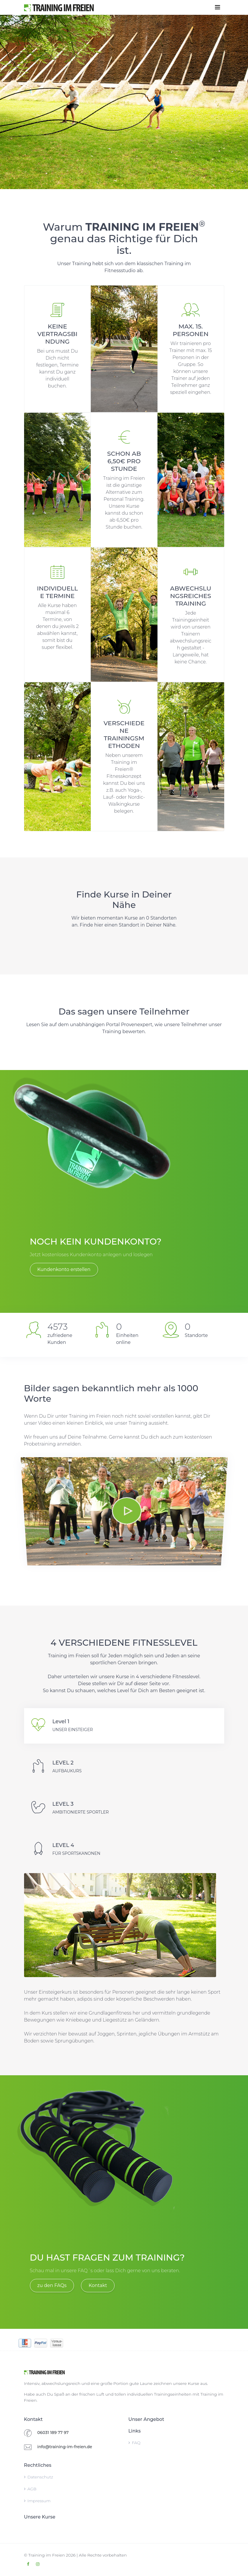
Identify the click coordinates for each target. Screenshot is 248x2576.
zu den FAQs (52, 2285)
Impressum (37, 2500)
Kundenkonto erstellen (63, 1269)
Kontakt (97, 2285)
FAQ (134, 2442)
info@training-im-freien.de (64, 2446)
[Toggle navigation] (217, 7)
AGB (30, 2488)
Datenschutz (38, 2477)
